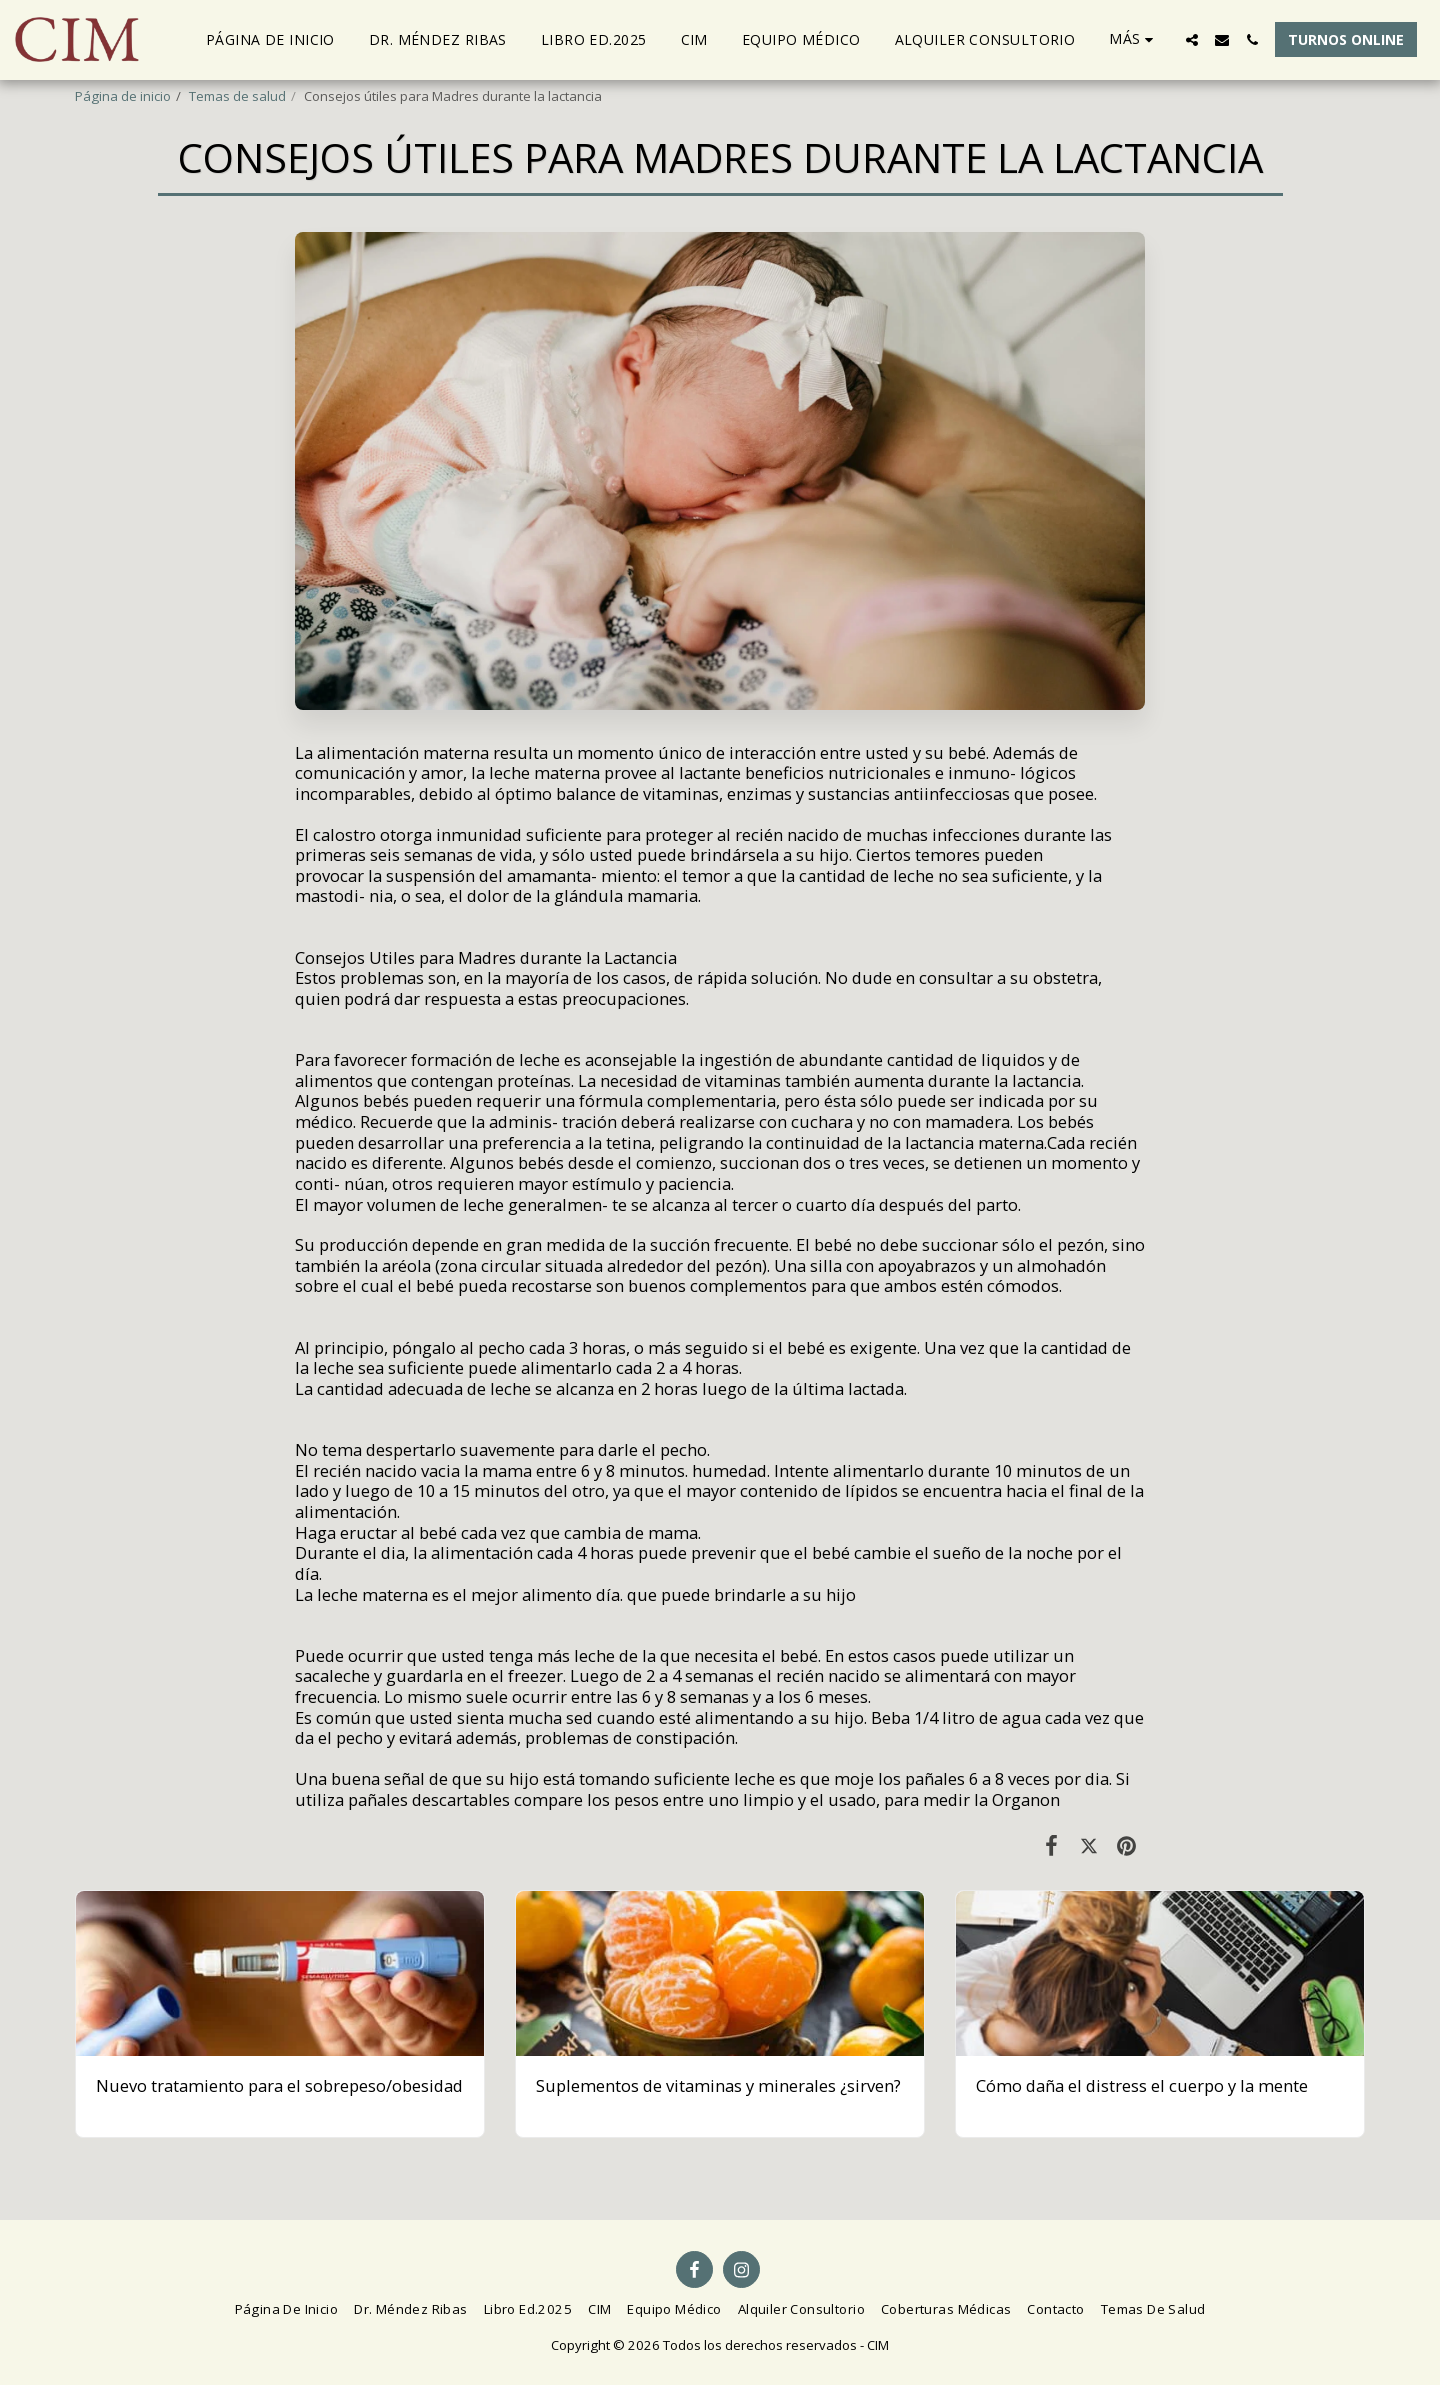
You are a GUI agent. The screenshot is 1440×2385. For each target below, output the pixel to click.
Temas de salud (237, 96)
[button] (1192, 40)
